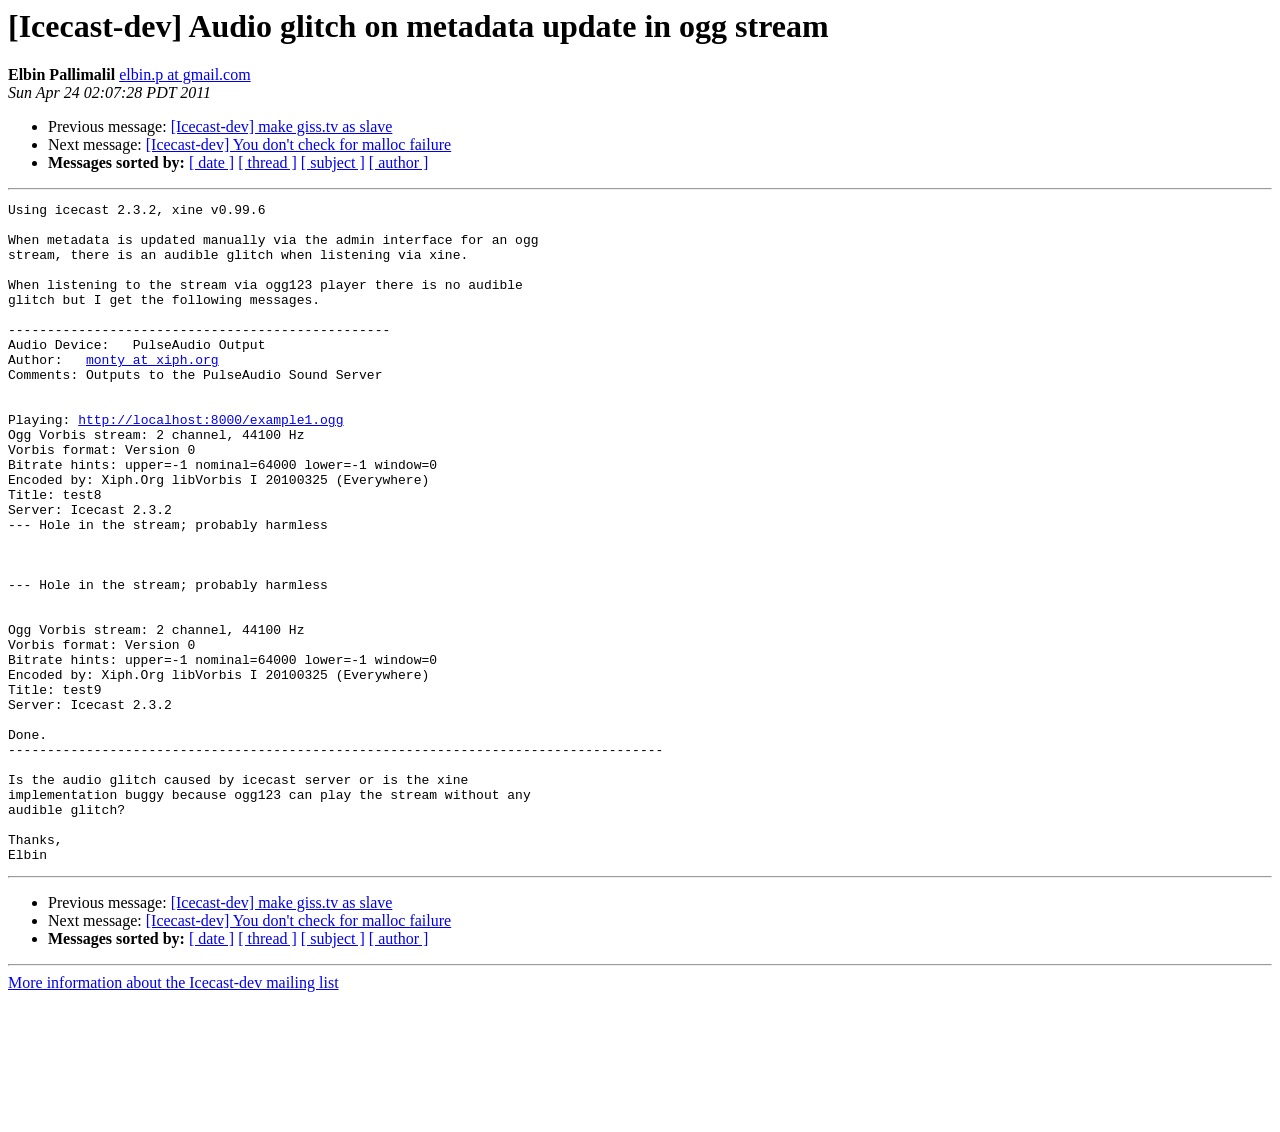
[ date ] (211, 162)
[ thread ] (267, 162)
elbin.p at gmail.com (185, 74)
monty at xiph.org (152, 392)
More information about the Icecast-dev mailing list (173, 1114)
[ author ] (399, 162)
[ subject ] (333, 162)
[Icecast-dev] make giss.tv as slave (282, 126)
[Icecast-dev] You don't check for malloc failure (298, 144)
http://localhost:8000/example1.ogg (210, 464)
